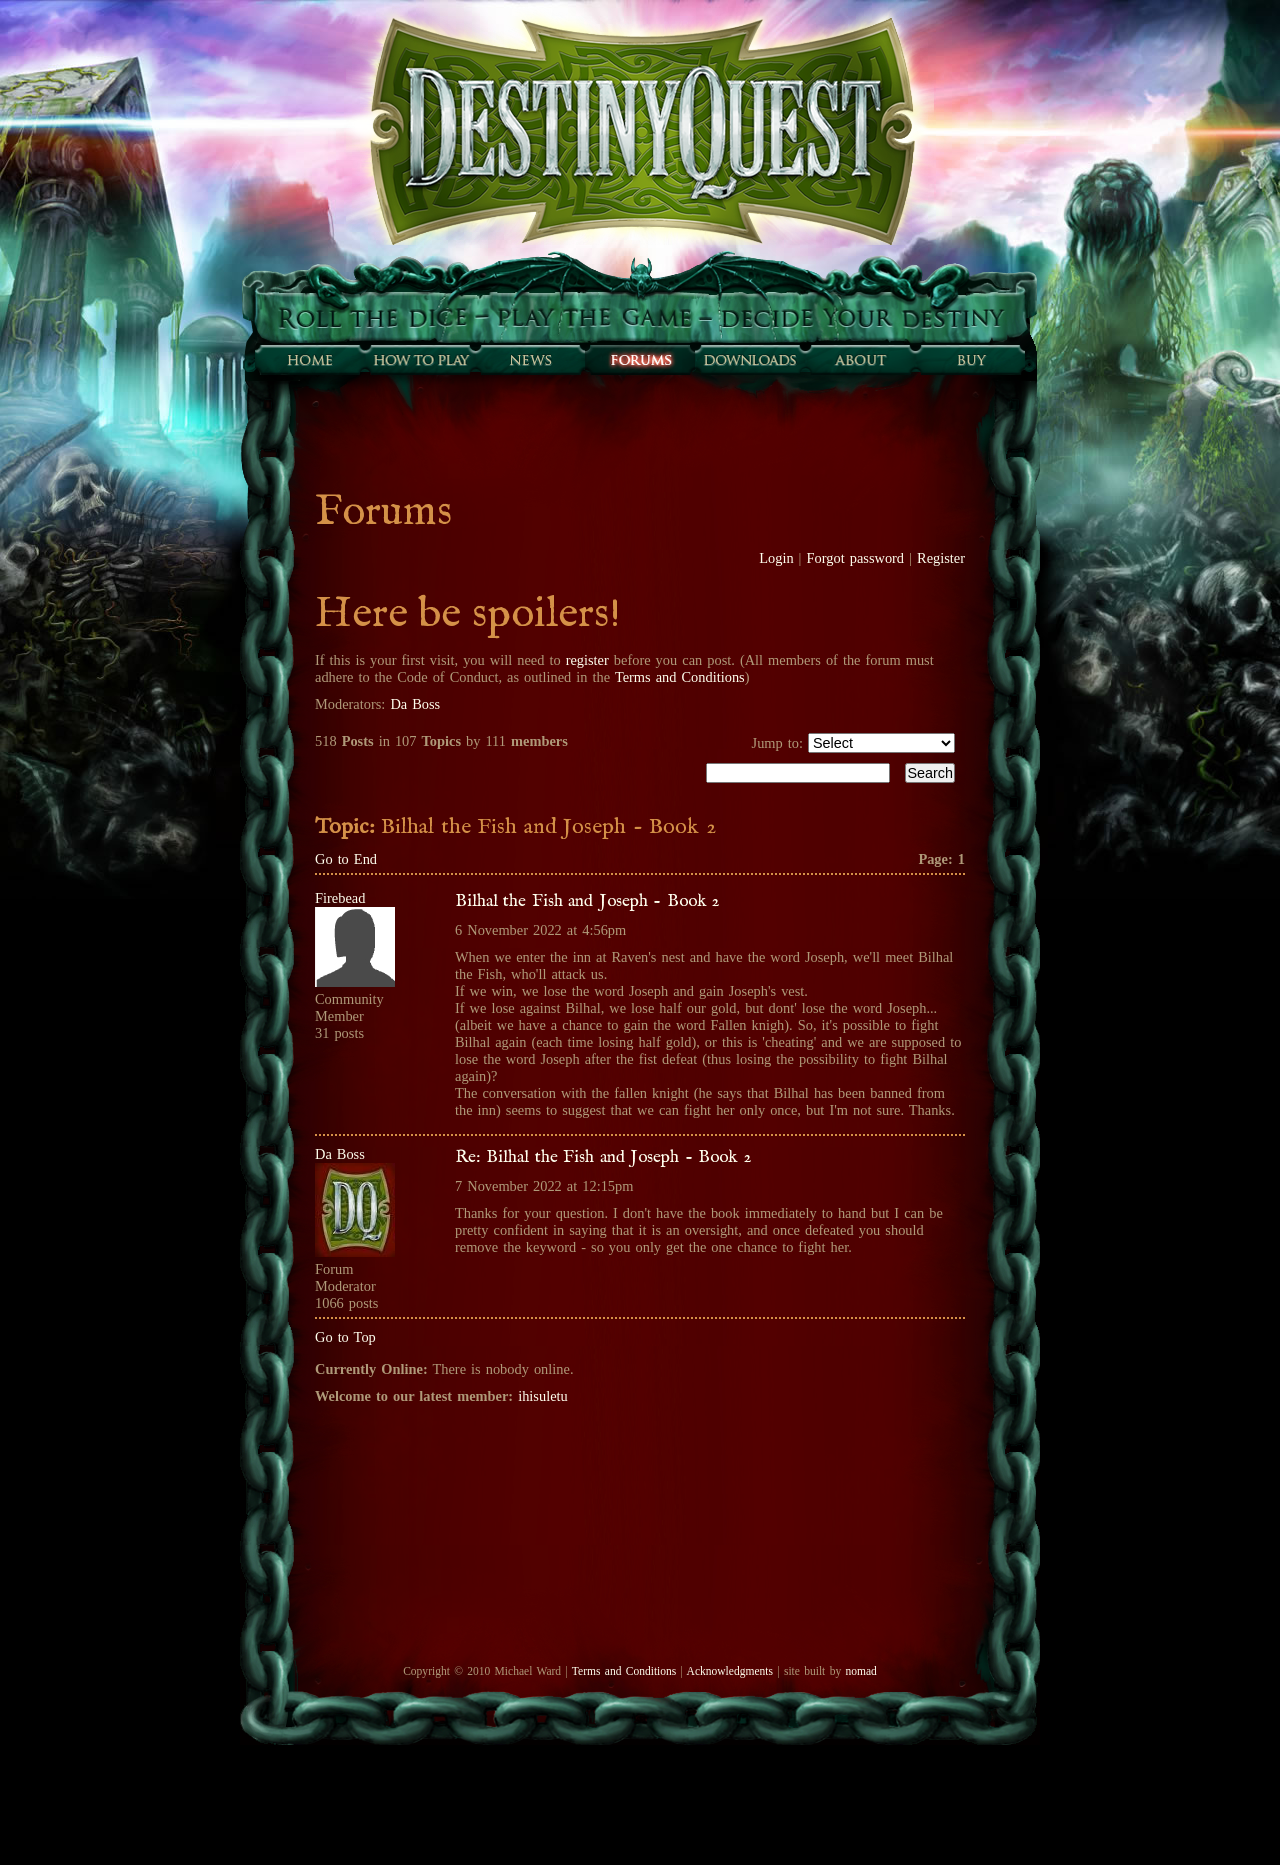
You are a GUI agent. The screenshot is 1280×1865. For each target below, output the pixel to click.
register (587, 660)
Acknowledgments (730, 1671)
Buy (970, 360)
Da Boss (415, 704)
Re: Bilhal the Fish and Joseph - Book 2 (603, 1157)
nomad (860, 1671)
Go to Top (345, 1337)
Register (941, 558)
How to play (420, 360)
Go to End (346, 859)
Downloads (750, 360)
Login (776, 558)
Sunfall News (530, 360)
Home (310, 360)
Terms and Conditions (680, 677)
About (860, 360)
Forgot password (856, 558)
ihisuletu (543, 1396)
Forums (640, 360)
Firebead (340, 898)
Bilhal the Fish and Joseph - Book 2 (587, 901)
